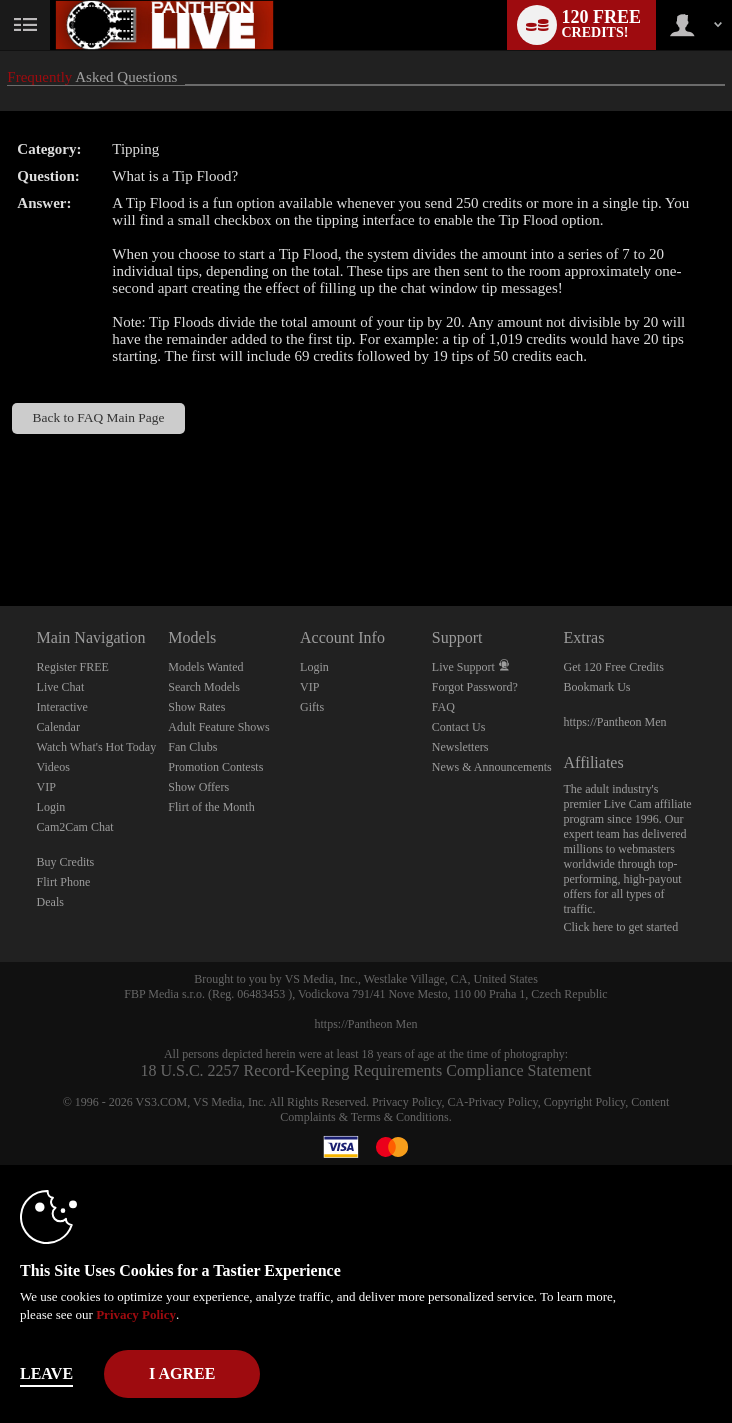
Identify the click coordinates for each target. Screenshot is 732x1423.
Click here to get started (621, 927)
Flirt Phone (64, 882)
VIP (46, 787)
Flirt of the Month (211, 807)
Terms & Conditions (400, 1117)
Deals (50, 902)
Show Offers (198, 787)
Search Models (204, 687)
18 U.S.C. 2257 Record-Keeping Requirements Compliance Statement (365, 1070)
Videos (53, 767)
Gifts (312, 707)
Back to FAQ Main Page (99, 417)
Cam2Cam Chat (75, 827)
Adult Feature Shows (218, 727)
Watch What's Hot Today (97, 747)
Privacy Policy (407, 1102)
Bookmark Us (597, 687)
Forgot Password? (475, 687)
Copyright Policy (585, 1102)
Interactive (62, 707)
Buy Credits (66, 862)
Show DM (0, 531)
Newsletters (460, 747)
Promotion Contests (215, 767)
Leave (46, 1373)
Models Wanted (205, 667)
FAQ (443, 707)
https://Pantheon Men (615, 722)
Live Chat (61, 687)
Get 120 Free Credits (614, 667)
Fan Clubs (192, 747)
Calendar (58, 727)
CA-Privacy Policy (493, 1102)
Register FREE (73, 667)
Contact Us (459, 727)
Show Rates (196, 707)
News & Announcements (492, 767)
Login (51, 807)
